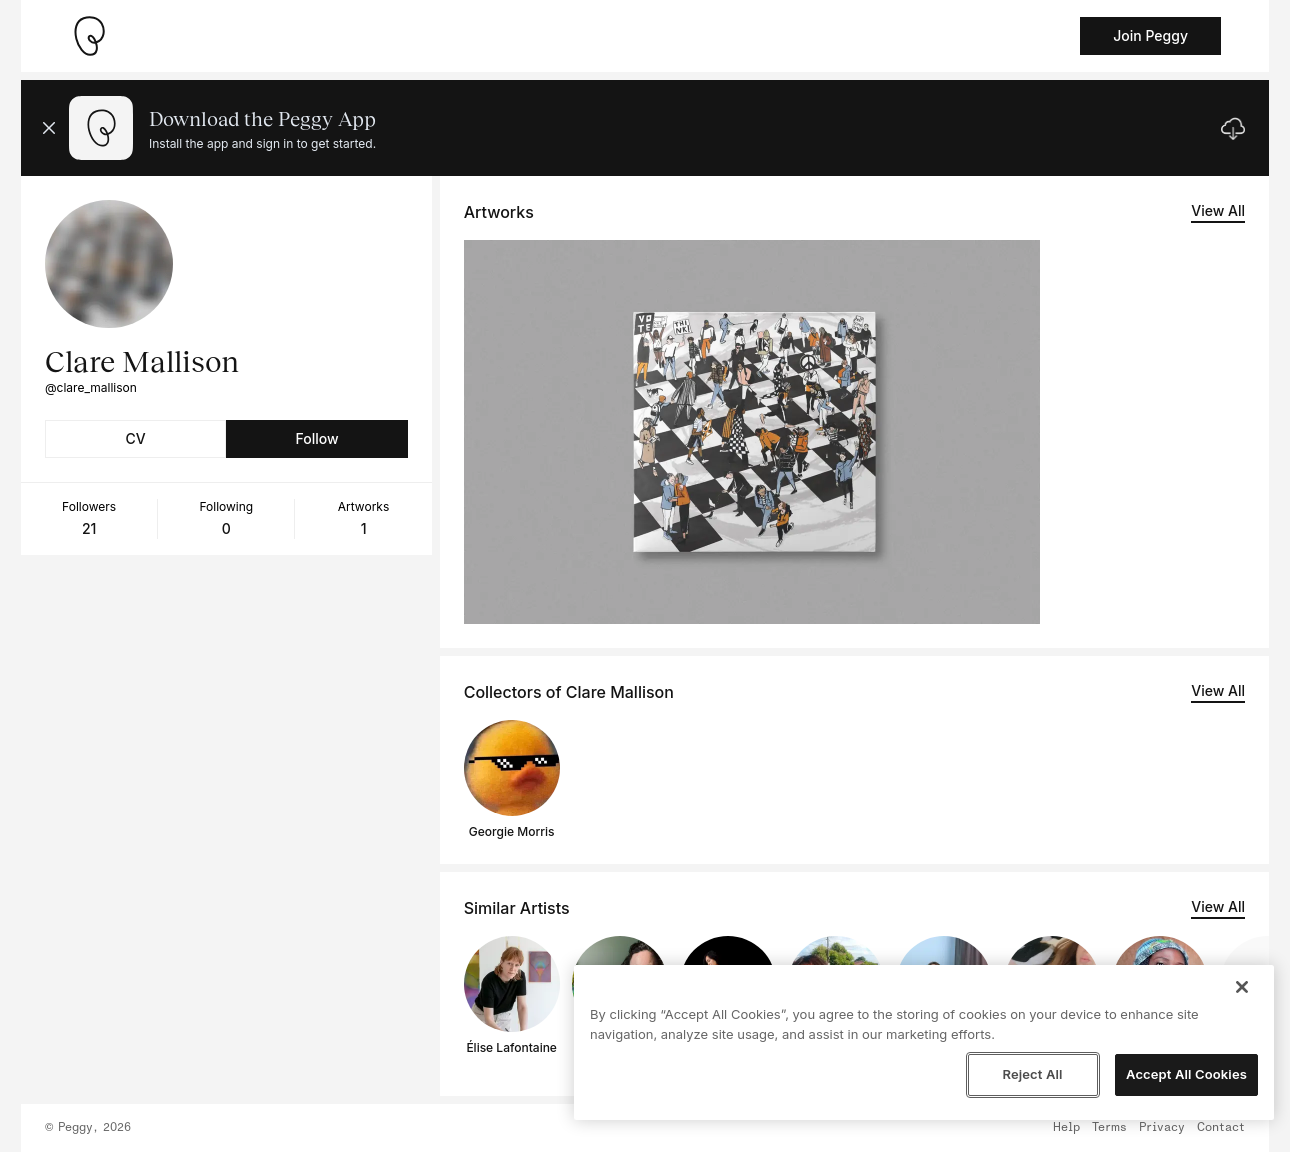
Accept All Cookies (1186, 1074)
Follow (316, 438)
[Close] (1242, 987)
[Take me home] (89, 36)
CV (136, 438)
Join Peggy (1150, 35)
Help (1066, 1128)
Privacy (1162, 1128)
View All (1218, 210)
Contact (1221, 1128)
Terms (1109, 1128)
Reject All (1032, 1074)
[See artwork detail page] (752, 432)
